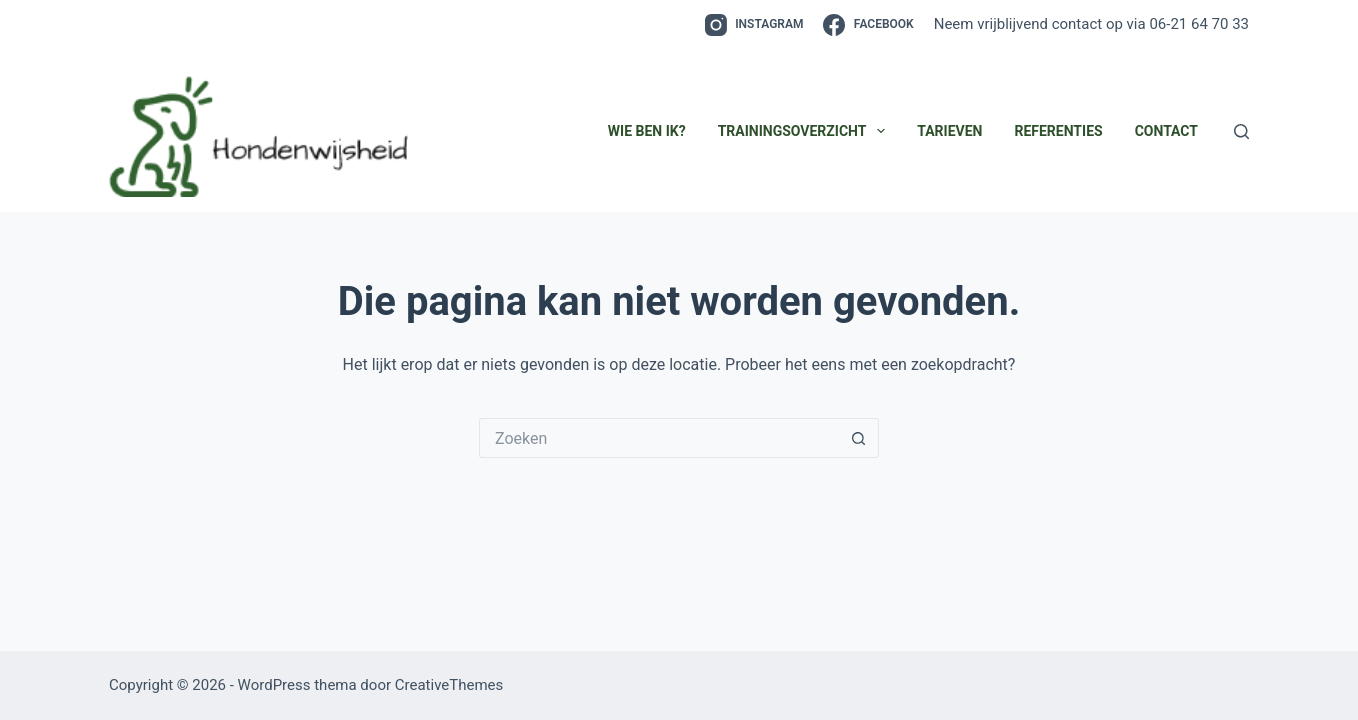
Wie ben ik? (647, 131)
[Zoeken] (1241, 131)
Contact (1166, 131)
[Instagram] (754, 25)
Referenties (1058, 131)
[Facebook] (868, 25)
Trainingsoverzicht (806, 131)
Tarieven (949, 131)
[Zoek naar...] (659, 438)
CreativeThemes (449, 685)
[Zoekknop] (859, 438)
